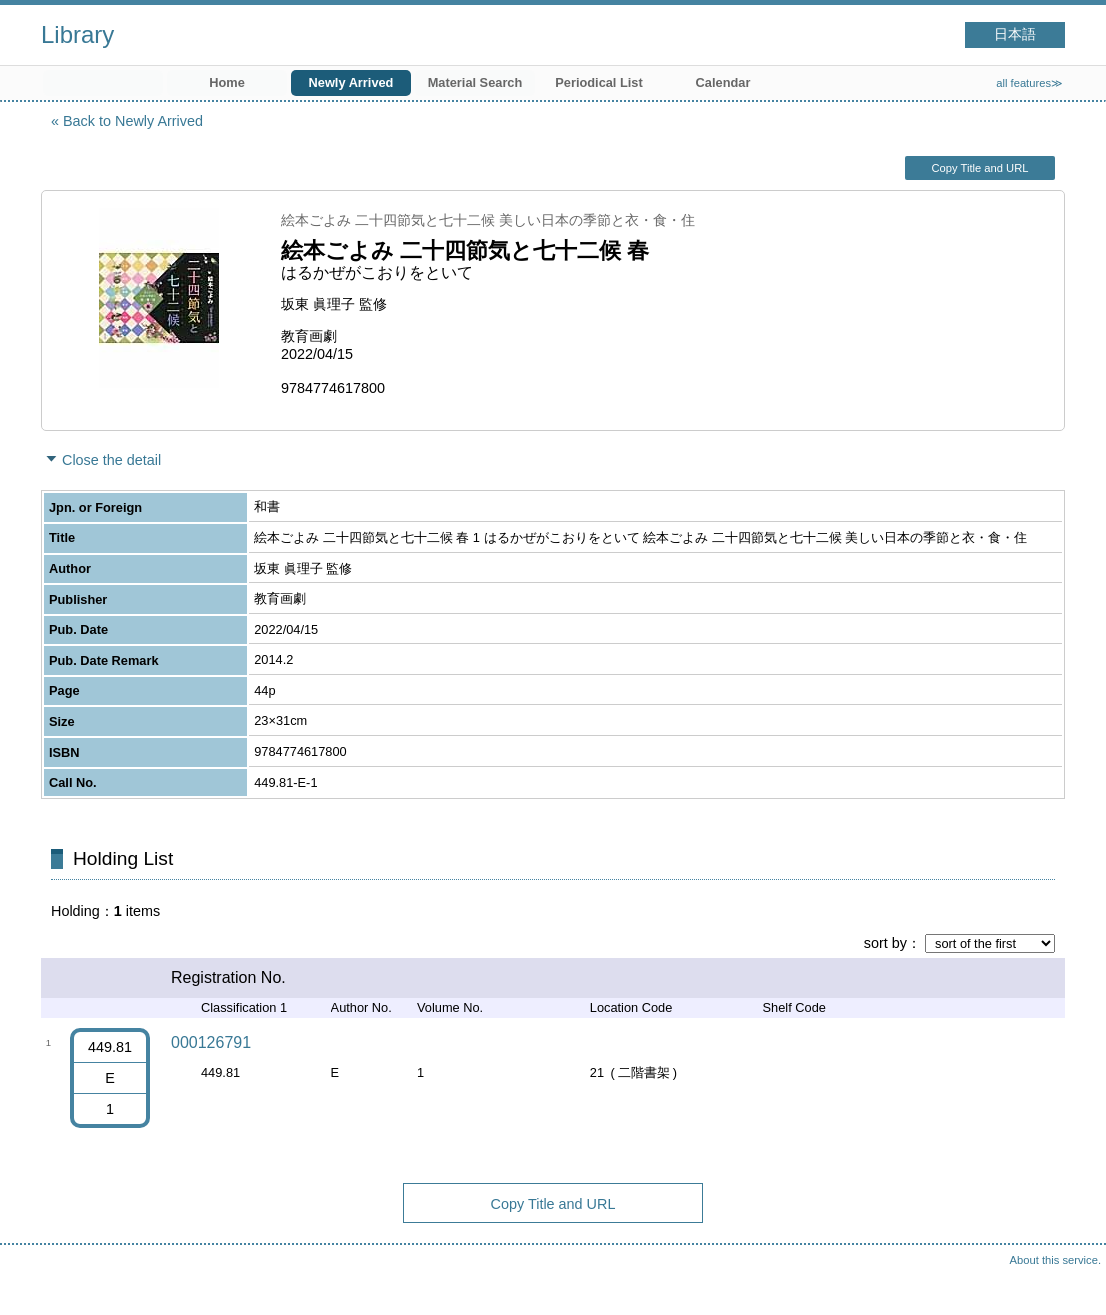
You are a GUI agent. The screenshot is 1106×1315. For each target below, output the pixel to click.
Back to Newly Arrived (133, 121)
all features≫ (1029, 83)
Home (227, 82)
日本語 (1015, 34)
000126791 (211, 1042)
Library (77, 34)
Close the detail (111, 460)
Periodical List (598, 82)
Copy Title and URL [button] (979, 168)
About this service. (1055, 1260)
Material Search (475, 82)
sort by (885, 943)
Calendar (723, 82)
